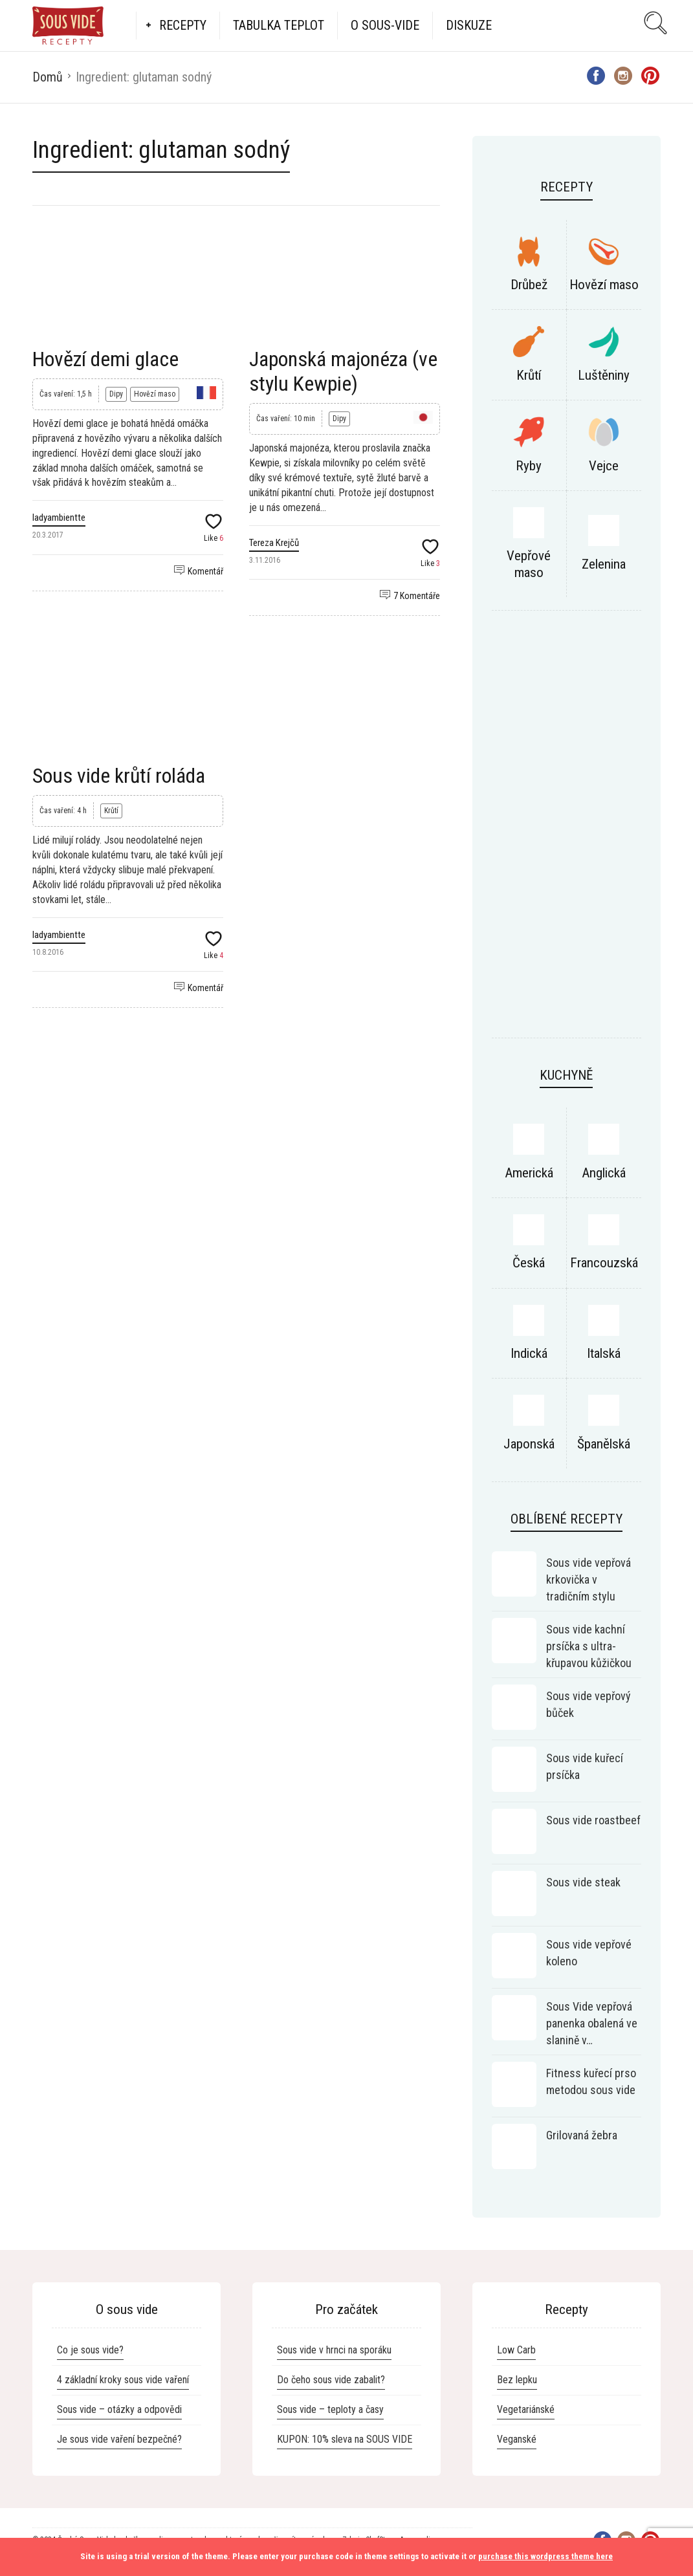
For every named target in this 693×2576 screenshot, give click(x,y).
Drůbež (529, 284)
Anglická (604, 1173)
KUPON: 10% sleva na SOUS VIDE (344, 2439)
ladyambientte (58, 517)
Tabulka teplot (278, 25)
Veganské (516, 2439)
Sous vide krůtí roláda (118, 775)
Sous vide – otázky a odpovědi (119, 2409)
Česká (528, 1263)
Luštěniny (604, 375)
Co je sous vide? (90, 2350)
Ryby (529, 466)
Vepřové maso (529, 564)
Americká (529, 1173)
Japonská (529, 1444)
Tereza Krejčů (274, 543)
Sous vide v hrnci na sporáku (334, 2350)
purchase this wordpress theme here (545, 2556)
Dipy (116, 393)
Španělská (603, 1444)
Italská (604, 1353)
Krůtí (111, 810)
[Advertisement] (566, 831)
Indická (529, 1353)
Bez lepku (517, 2380)
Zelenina (604, 564)
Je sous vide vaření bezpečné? (119, 2439)
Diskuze (469, 25)
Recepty (182, 25)
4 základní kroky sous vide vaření (123, 2380)
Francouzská (604, 1263)
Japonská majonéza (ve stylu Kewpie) (343, 371)
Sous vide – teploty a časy (330, 2409)
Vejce (604, 466)
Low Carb (516, 2350)
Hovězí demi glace (105, 359)
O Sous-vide (385, 25)
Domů (47, 77)
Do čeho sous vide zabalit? (331, 2380)
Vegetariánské (526, 2409)
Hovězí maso (154, 393)
